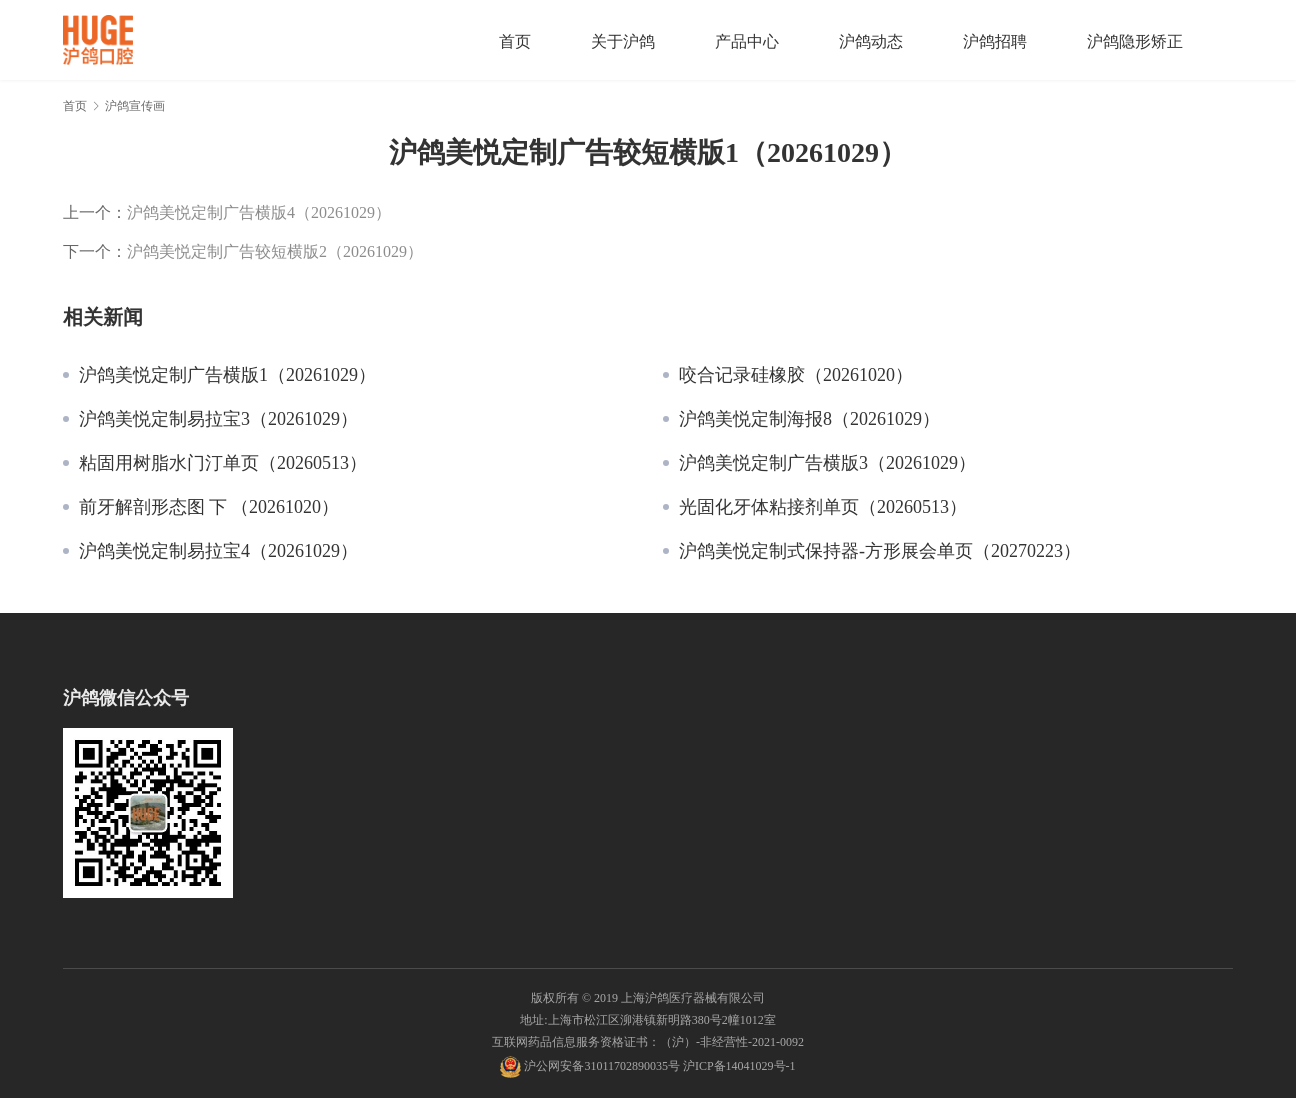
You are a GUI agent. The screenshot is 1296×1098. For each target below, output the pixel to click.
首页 (515, 41)
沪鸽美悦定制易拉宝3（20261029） (218, 419)
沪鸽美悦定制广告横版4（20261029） (259, 212)
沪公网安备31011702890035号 (602, 1065)
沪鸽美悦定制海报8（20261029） (809, 419)
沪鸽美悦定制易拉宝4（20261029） (218, 551)
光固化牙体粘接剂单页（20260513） (823, 507)
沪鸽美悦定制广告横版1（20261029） (227, 375)
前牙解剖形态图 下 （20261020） (209, 507)
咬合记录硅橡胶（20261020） (796, 375)
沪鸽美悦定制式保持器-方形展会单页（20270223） (880, 551)
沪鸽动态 (871, 41)
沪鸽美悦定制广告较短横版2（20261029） (275, 251)
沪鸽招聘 (995, 41)
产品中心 (747, 41)
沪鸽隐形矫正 (1135, 41)
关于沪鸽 (623, 41)
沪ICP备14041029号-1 (739, 1065)
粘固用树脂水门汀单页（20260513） (223, 463)
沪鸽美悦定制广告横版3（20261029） (827, 463)
